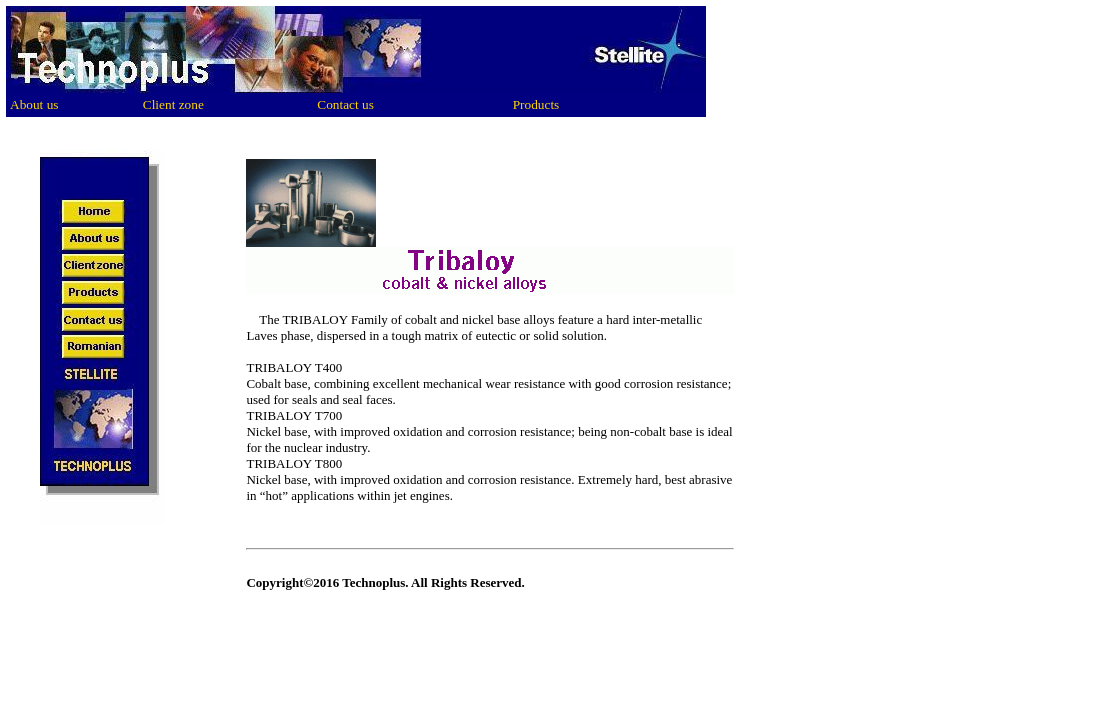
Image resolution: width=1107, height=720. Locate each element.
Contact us (345, 104)
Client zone (173, 104)
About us (34, 104)
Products (536, 104)
